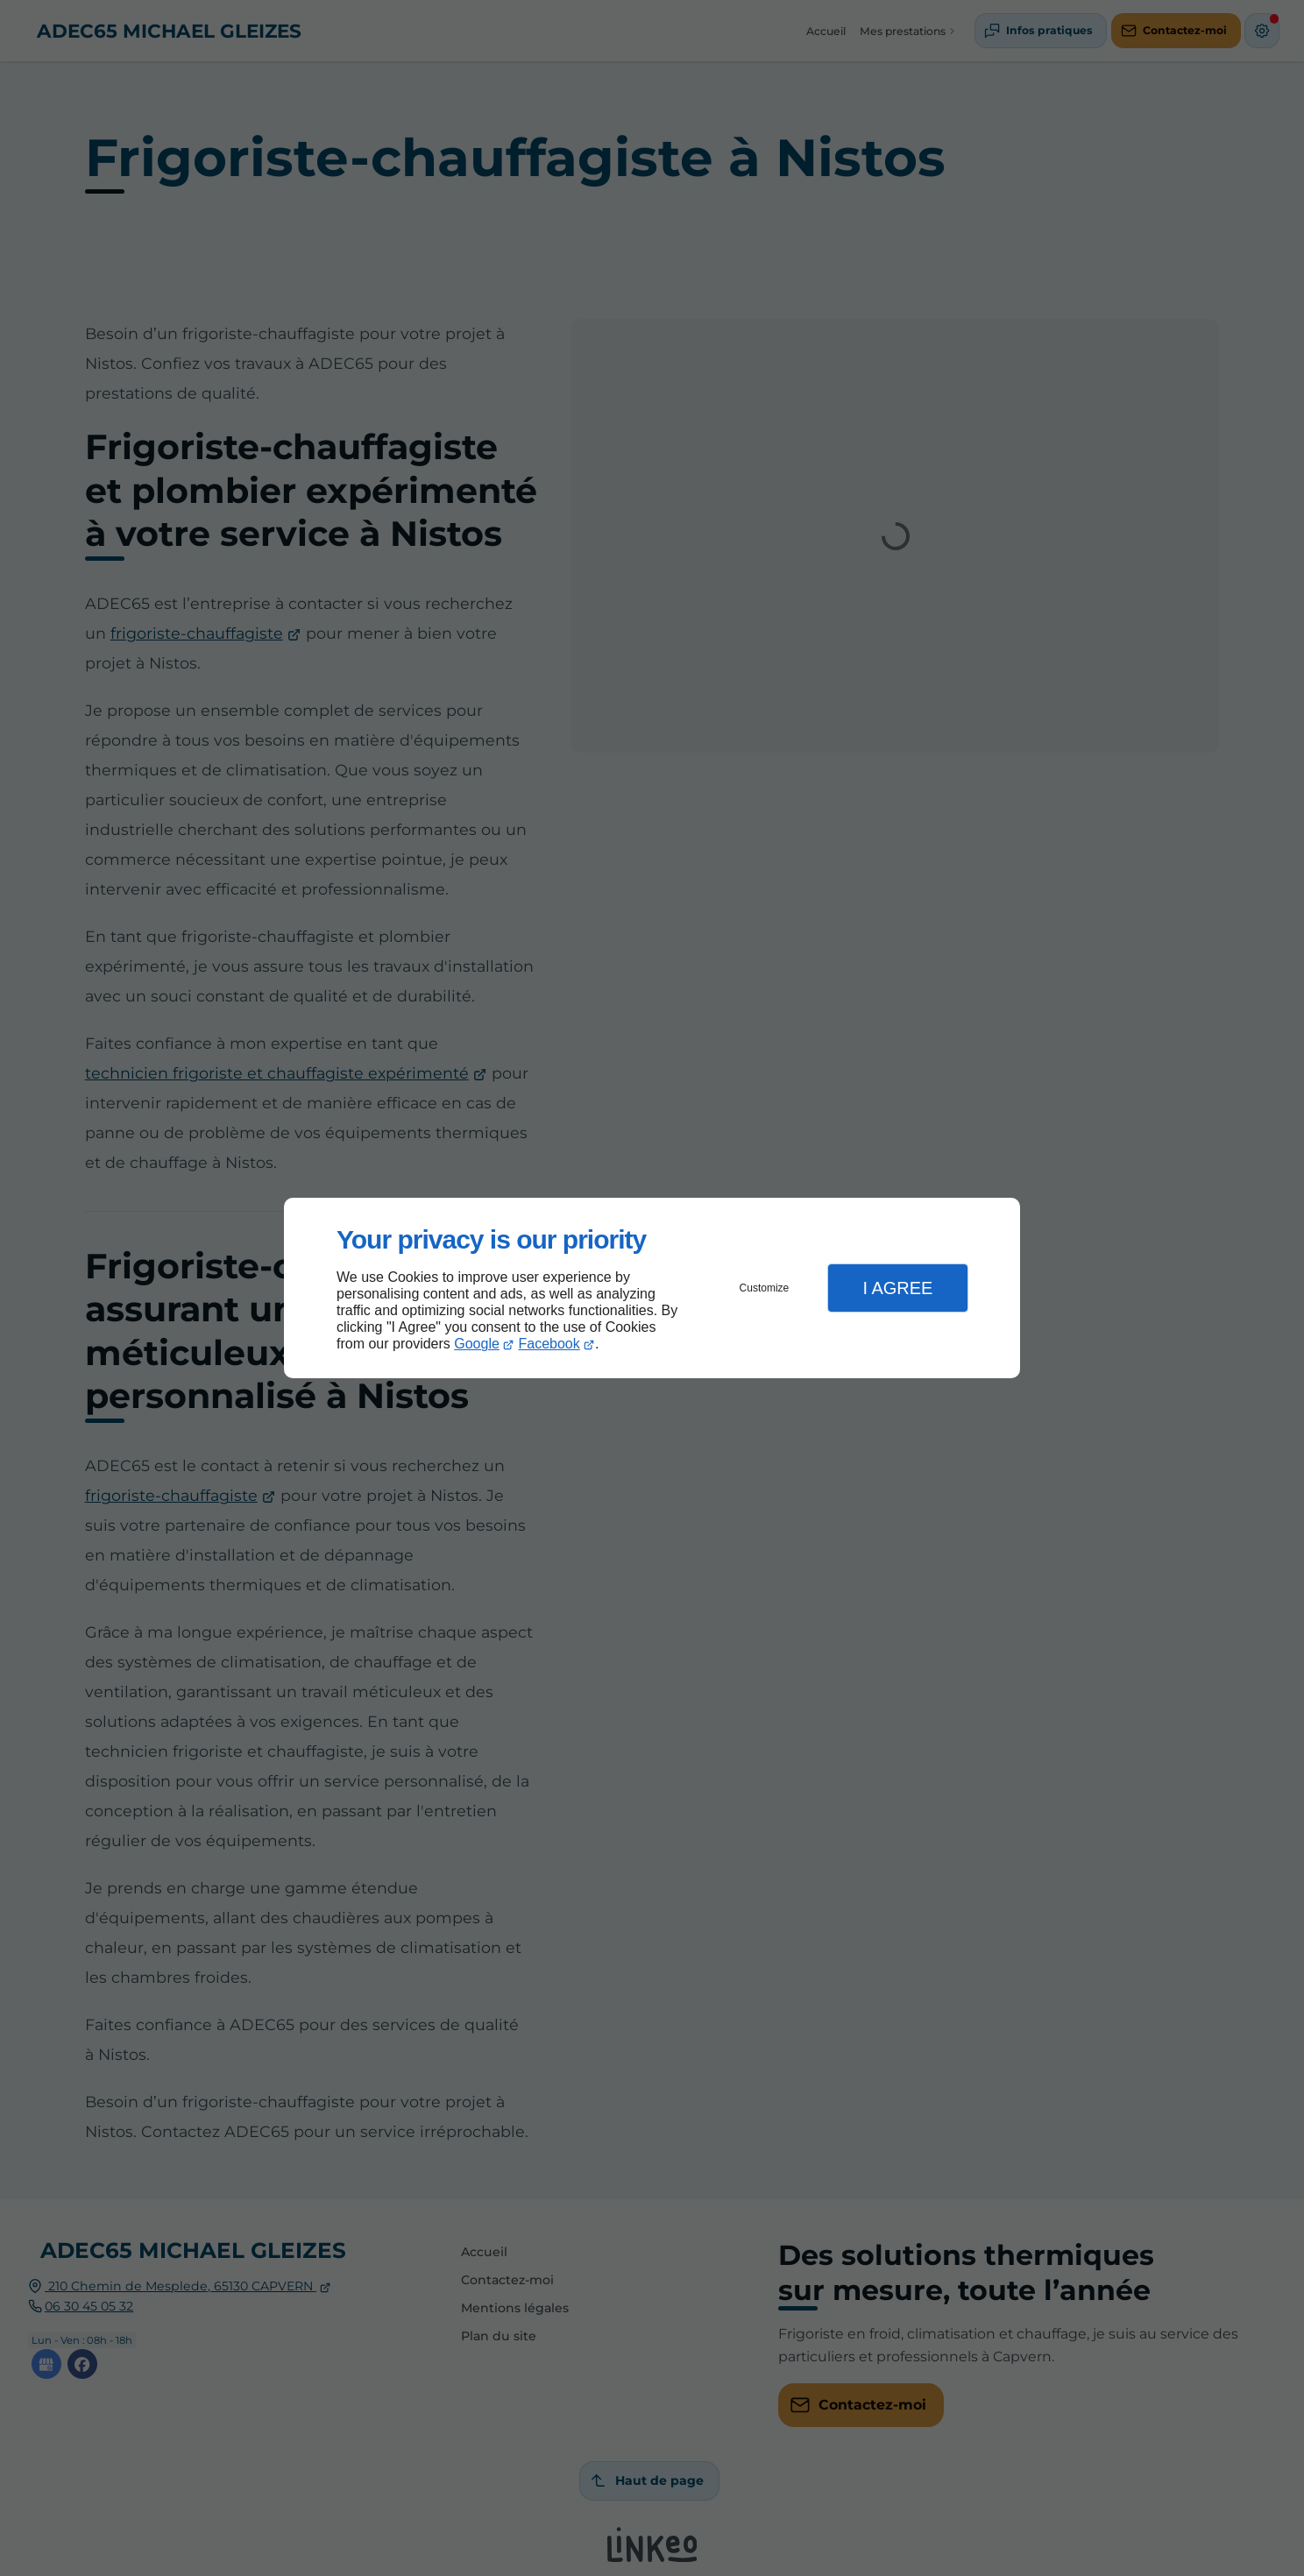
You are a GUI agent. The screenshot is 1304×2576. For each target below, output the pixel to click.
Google (477, 1343)
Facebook (549, 1343)
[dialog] (652, 1288)
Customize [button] (765, 1288)
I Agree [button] (897, 1288)
